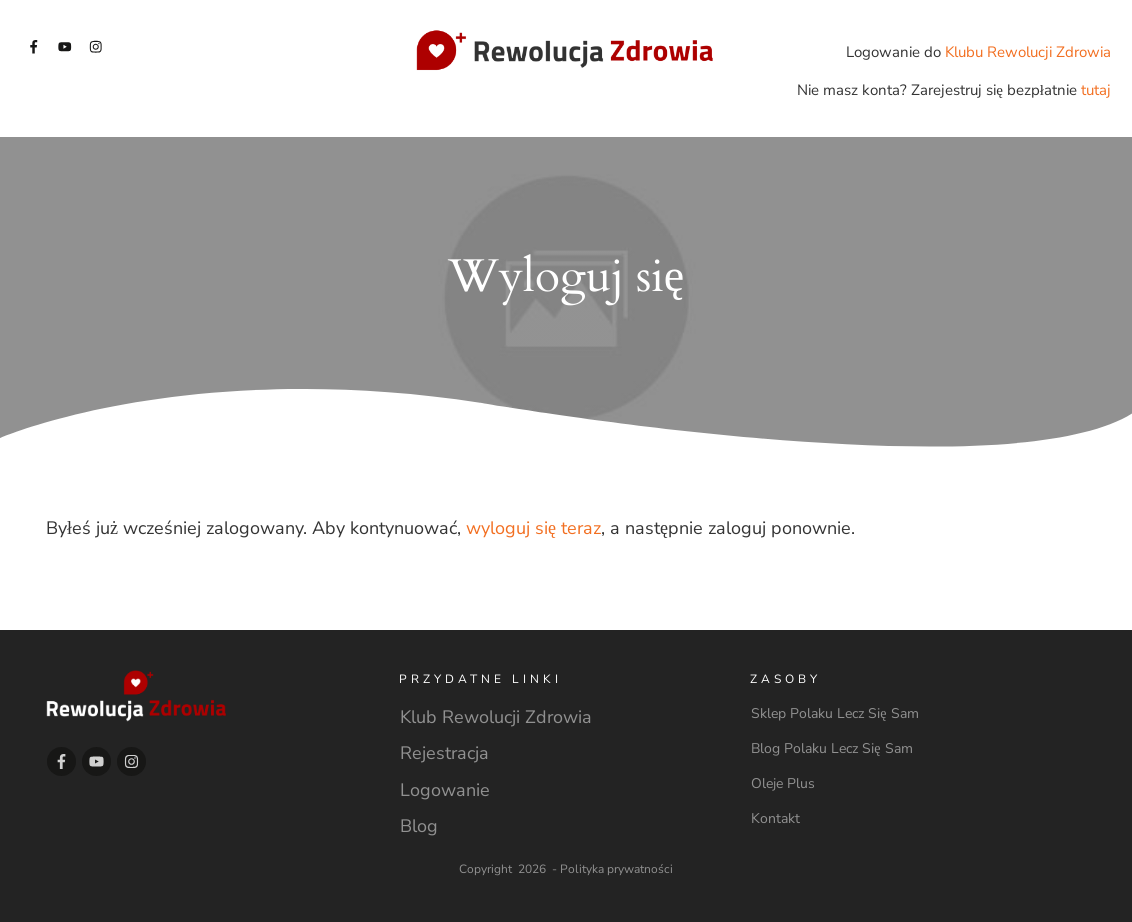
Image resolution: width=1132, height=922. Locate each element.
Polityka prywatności (616, 869)
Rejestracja (444, 753)
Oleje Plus (783, 783)
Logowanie (445, 790)
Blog (419, 826)
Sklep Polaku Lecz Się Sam (834, 713)
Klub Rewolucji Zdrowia (496, 717)
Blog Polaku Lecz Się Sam (831, 748)
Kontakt (775, 818)
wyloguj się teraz (533, 528)
